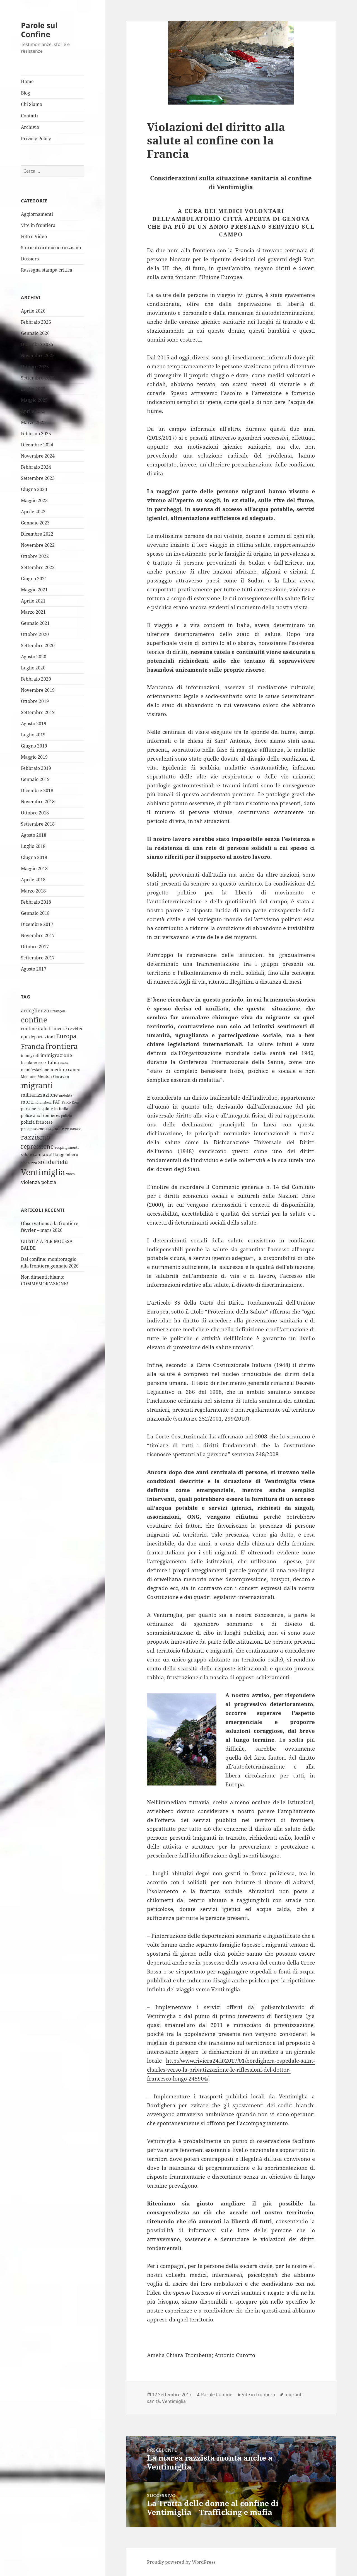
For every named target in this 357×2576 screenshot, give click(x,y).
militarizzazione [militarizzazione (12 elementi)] (39, 1094)
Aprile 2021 (33, 601)
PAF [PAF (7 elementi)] (57, 1102)
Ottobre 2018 (35, 813)
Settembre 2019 (38, 712)
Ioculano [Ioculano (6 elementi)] (29, 1062)
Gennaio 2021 (35, 623)
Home (27, 81)
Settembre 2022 (38, 567)
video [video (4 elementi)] (70, 1174)
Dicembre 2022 (37, 534)
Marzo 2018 (33, 891)
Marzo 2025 (33, 422)
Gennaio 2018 (35, 913)
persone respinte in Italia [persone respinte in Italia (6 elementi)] (44, 1108)
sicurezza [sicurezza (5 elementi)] (29, 1162)
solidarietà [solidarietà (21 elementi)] (53, 1162)
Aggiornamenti (37, 214)
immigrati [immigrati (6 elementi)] (30, 1055)
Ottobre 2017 (35, 947)
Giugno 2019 (34, 746)
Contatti (29, 116)
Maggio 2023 (34, 500)
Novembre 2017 (38, 935)
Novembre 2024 (38, 456)
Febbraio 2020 (36, 679)
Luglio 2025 (33, 389)
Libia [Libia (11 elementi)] (53, 1062)
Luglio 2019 (33, 735)
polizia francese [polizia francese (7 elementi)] (37, 1122)
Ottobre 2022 (35, 556)
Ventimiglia (174, 2401)
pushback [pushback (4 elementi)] (73, 1129)
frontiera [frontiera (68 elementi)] (61, 1046)
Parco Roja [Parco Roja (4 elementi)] (70, 1102)
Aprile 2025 (33, 411)
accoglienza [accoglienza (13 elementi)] (35, 1010)
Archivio (30, 127)
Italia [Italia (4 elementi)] (42, 1063)
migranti (293, 2394)
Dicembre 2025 (37, 344)
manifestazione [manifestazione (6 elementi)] (35, 1069)
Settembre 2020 (38, 645)
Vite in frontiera (38, 225)
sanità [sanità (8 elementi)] (39, 1154)
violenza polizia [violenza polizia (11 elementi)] (38, 1182)
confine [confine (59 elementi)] (34, 1020)
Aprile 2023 (33, 512)
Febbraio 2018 (36, 902)
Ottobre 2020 (35, 634)
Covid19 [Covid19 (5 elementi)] (75, 1028)
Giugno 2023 (34, 489)
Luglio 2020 (33, 668)
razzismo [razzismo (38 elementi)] (35, 1136)
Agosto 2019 (33, 723)
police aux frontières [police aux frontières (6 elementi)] (40, 1115)
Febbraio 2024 (36, 467)
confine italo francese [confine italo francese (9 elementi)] (44, 1028)
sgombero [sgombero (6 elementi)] (68, 1154)
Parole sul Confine (39, 29)
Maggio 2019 (34, 757)
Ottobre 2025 (35, 367)
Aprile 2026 (33, 311)
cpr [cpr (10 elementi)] (24, 1036)
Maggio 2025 (34, 400)
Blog (25, 93)
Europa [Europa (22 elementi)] (66, 1036)
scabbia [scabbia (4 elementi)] (52, 1154)
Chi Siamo (31, 104)
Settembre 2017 (38, 958)
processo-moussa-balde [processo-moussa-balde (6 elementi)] (42, 1128)
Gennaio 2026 (35, 333)
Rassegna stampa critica (46, 270)
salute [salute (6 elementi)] (26, 1154)
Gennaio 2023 (35, 523)
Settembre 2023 (38, 478)
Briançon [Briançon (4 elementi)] (57, 1011)
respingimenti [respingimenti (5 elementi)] (67, 1147)
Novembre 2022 (38, 545)
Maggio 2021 (34, 590)
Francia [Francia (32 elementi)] (32, 1046)
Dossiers (30, 259)
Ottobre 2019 (35, 701)
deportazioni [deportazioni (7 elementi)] (42, 1036)
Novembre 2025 (38, 355)
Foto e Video (34, 236)
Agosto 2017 (33, 969)
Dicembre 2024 (37, 445)
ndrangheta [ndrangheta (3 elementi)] (43, 1102)
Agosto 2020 (33, 657)
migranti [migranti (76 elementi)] (37, 1085)
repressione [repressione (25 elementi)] (37, 1146)
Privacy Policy (36, 139)
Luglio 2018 (33, 846)
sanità (153, 2401)
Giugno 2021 (34, 578)
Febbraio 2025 (36, 433)
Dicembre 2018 (37, 790)
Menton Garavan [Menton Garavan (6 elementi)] (53, 1076)
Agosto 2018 (33, 835)
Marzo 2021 (33, 612)
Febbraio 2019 (36, 768)
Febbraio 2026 (36, 322)
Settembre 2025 (38, 378)
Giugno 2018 (34, 857)
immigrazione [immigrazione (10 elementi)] (56, 1055)
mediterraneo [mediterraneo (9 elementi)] (65, 1069)
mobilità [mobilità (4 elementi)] (65, 1095)
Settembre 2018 (38, 824)
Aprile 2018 (33, 880)
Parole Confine (216, 2394)
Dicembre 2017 (37, 924)
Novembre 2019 (38, 690)
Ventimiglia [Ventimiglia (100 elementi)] (43, 1172)
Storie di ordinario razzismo (51, 248)
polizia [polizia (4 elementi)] (66, 1115)
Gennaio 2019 (35, 779)
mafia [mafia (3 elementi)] (64, 1063)
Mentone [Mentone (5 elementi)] (28, 1076)
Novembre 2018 (38, 802)
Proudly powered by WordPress (181, 2562)
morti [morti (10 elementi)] (27, 1102)
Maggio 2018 (34, 868)
